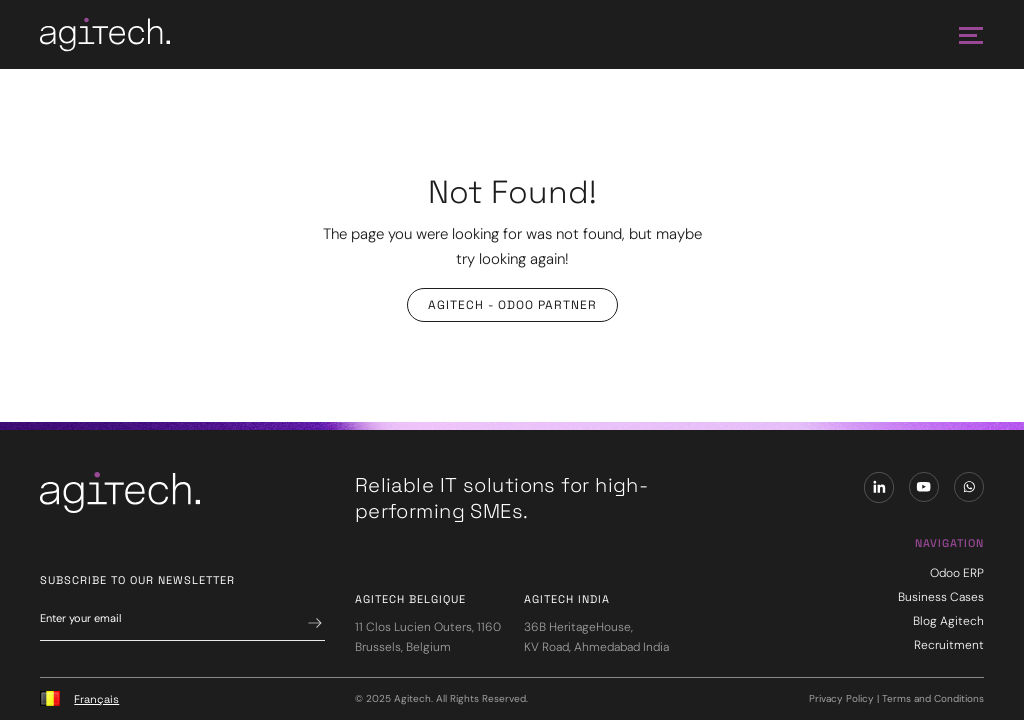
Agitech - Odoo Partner (512, 305)
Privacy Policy (841, 698)
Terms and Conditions (933, 698)
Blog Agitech (948, 621)
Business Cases (941, 597)
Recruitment (949, 645)
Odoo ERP (957, 573)
